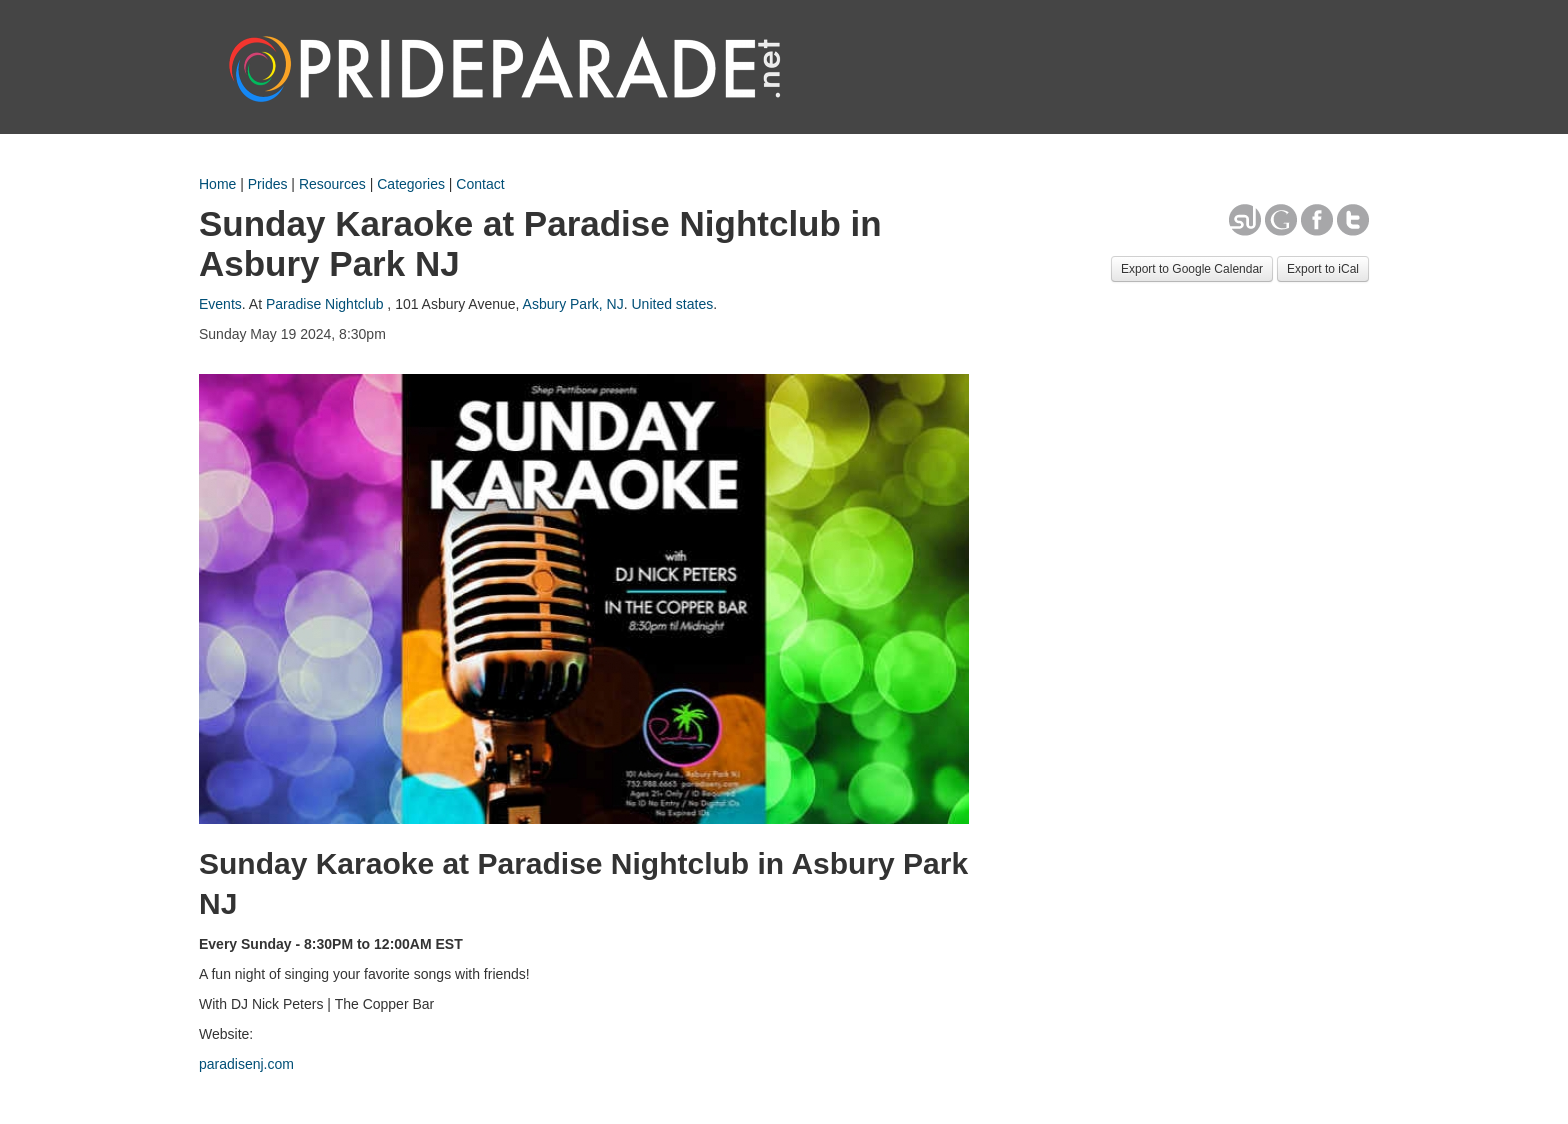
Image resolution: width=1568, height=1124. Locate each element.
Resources (332, 184)
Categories (411, 184)
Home (217, 184)
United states (672, 304)
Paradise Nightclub (325, 304)
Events (220, 304)
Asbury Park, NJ (573, 304)
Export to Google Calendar (1192, 269)
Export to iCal (1323, 269)
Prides (268, 184)
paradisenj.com (246, 1064)
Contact (480, 184)
